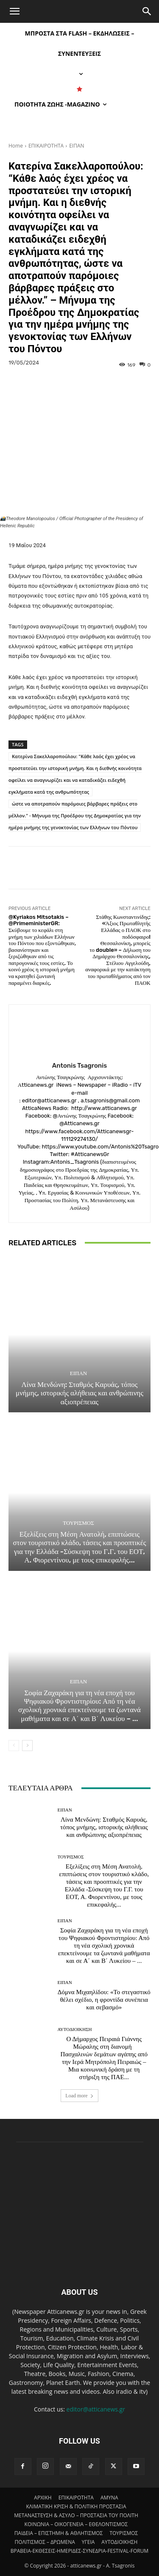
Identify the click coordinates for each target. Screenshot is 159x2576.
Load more (79, 2096)
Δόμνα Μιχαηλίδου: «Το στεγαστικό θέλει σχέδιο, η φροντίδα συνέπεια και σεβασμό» (104, 2000)
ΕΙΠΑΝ (76, 145)
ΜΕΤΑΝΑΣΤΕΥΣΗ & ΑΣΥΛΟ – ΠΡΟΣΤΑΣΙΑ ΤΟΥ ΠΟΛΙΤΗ (76, 2515)
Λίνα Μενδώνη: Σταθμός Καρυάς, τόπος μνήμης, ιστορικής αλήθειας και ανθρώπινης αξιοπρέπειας (79, 1393)
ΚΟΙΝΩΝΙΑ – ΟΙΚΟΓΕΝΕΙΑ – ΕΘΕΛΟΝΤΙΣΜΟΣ (76, 2524)
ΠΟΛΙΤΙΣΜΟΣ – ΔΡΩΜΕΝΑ (45, 2542)
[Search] (147, 11)
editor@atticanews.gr (96, 2409)
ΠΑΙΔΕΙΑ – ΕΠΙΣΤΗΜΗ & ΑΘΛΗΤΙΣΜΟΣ (58, 2533)
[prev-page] (13, 1745)
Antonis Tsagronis (79, 1065)
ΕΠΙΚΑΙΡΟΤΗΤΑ (46, 145)
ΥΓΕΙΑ (88, 2542)
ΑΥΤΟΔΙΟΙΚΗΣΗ (75, 2029)
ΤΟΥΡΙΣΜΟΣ (78, 1523)
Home (15, 145)
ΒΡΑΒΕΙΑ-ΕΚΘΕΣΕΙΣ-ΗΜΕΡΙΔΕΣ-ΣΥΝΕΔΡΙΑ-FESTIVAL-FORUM (79, 2550)
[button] (14, 11)
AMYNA (109, 2497)
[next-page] (27, 1745)
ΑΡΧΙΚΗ (42, 2497)
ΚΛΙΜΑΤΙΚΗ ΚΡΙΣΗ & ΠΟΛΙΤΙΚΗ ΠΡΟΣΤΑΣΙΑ (76, 2506)
